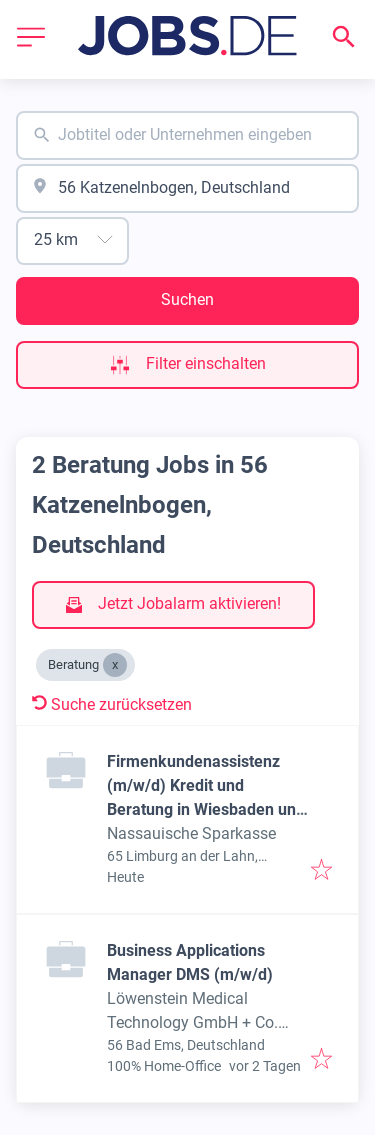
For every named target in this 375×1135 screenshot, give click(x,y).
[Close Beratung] (115, 665)
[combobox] (187, 135)
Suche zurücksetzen (112, 704)
